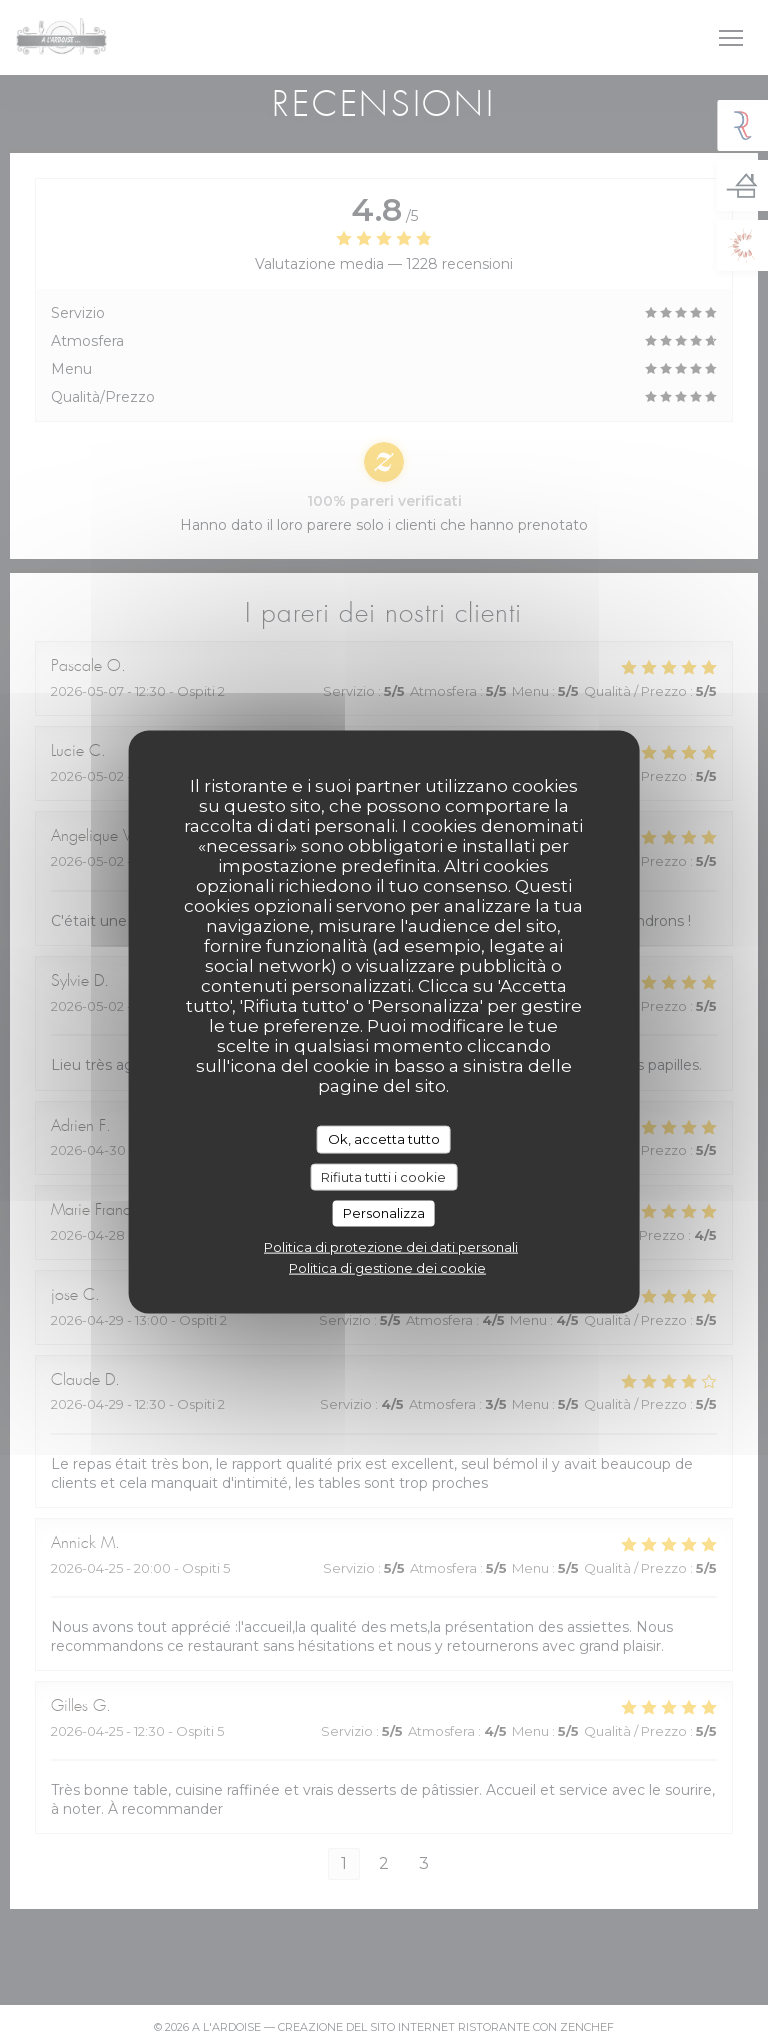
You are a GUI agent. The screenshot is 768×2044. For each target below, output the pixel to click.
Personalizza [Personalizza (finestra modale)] (384, 1213)
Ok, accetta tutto (384, 1139)
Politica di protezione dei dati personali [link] (391, 1246)
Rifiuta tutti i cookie (383, 1176)
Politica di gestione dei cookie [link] (387, 1267)
